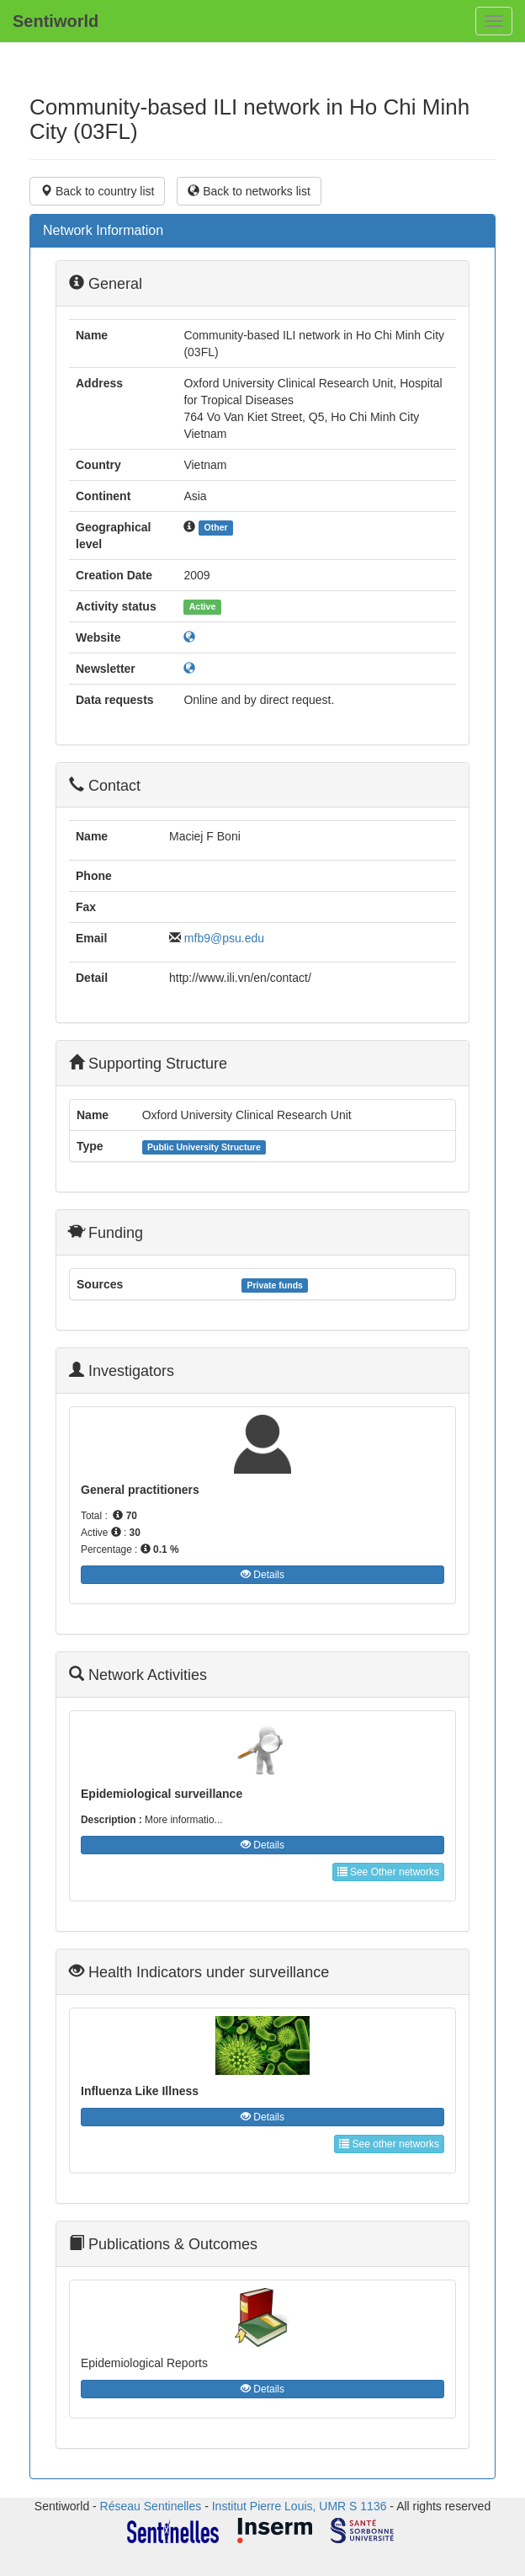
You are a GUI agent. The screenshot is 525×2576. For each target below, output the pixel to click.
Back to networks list (249, 191)
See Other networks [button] (388, 1872)
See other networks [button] (389, 2144)
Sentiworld (55, 21)
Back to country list (97, 191)
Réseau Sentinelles (151, 2506)
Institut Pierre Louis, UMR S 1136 (299, 2506)
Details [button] (262, 1575)
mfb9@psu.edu (224, 938)
